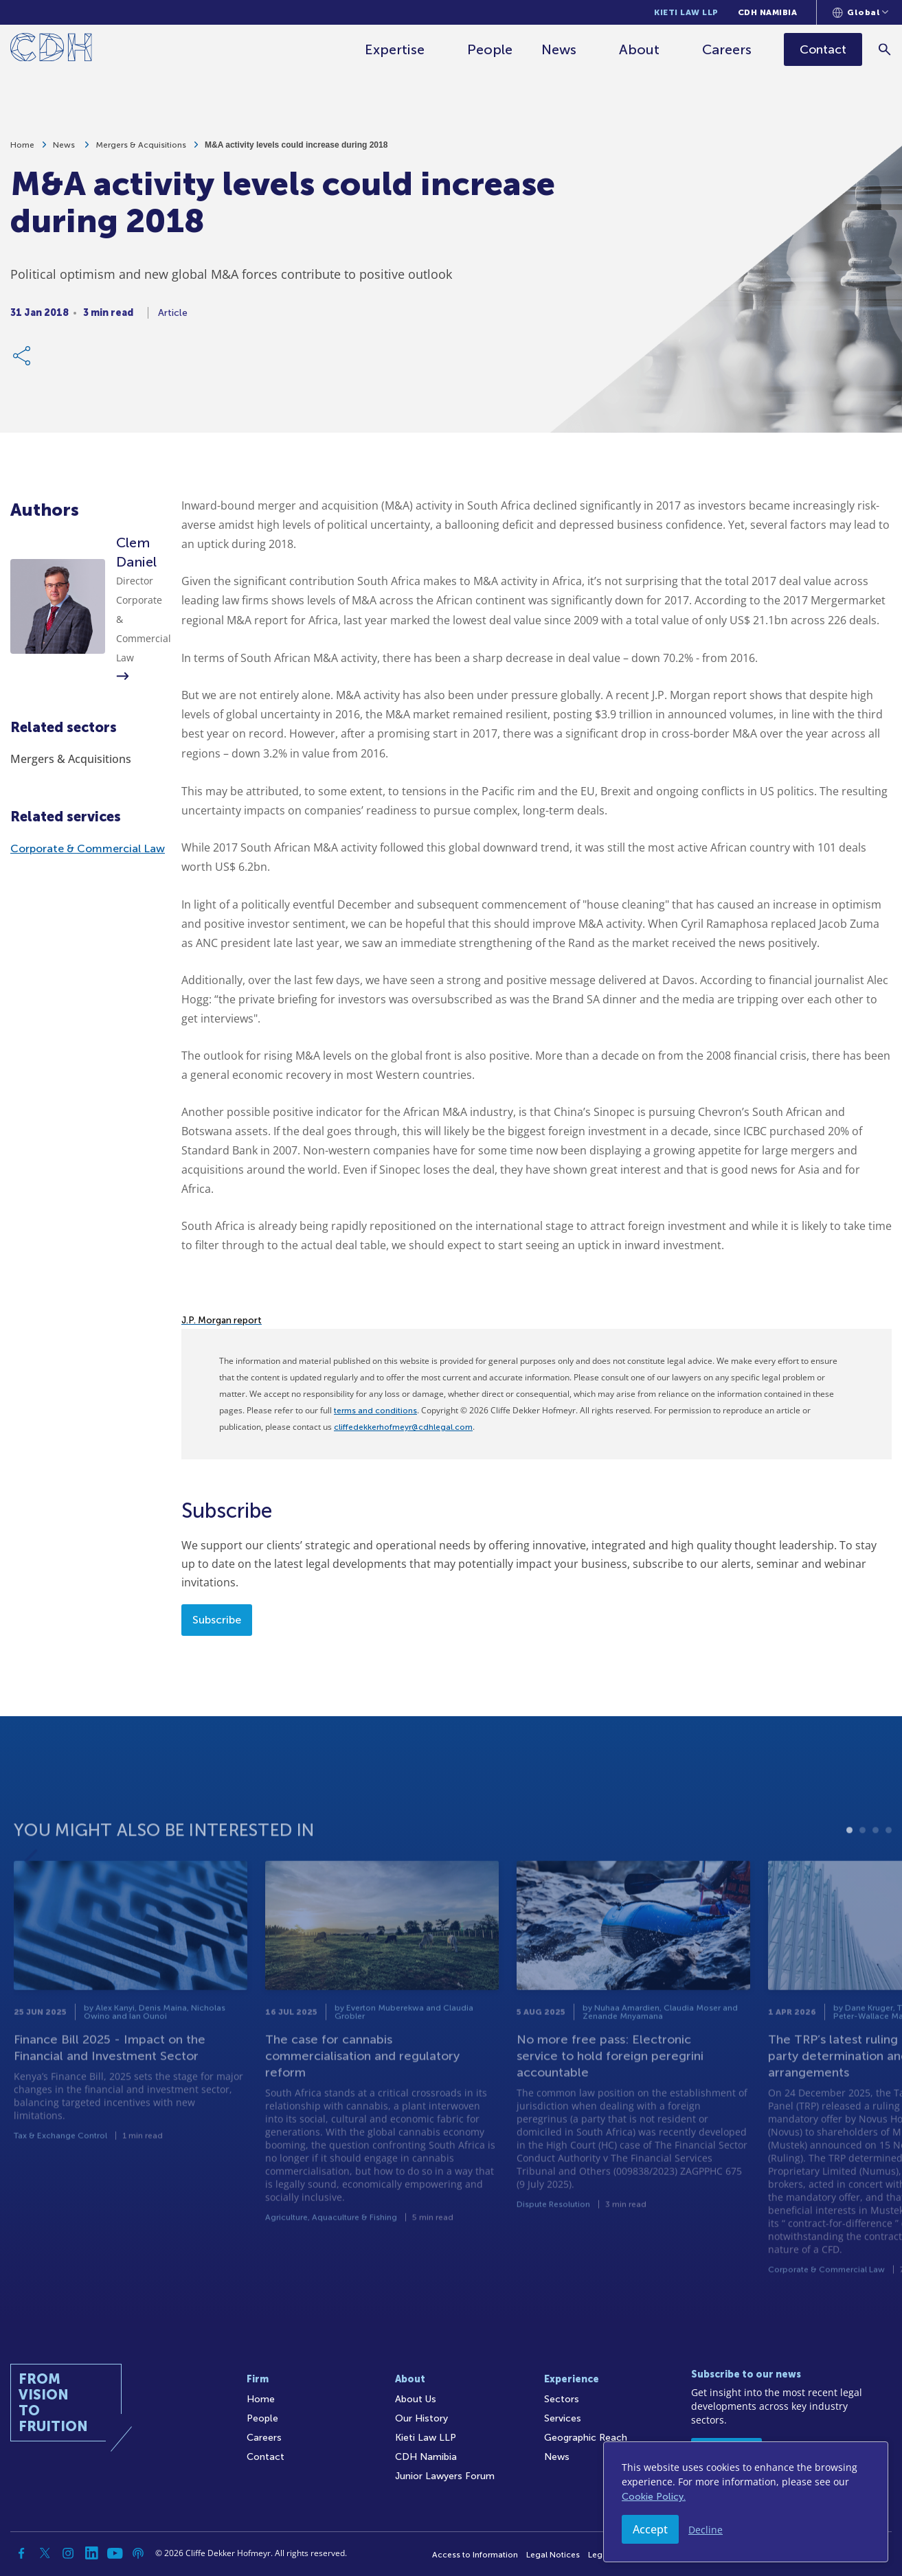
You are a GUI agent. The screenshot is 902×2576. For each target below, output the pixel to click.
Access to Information (475, 2555)
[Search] (885, 49)
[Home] (51, 50)
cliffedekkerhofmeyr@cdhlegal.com (403, 1427)
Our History (421, 2418)
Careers (727, 49)
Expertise (395, 49)
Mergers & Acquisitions (140, 145)
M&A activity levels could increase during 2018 (296, 145)
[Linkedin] (91, 2553)
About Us (415, 2399)
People (490, 49)
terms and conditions (375, 1410)
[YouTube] (115, 2553)
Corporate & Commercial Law (87, 848)
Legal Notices (553, 2555)
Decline (705, 2529)
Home (22, 145)
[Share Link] (22, 355)
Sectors (561, 2399)
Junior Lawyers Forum (445, 2476)
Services (562, 2418)
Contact (265, 2457)
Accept (650, 2529)
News (559, 49)
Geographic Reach (585, 2437)
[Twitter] (45, 2553)
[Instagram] (68, 2553)
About (640, 49)
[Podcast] (138, 2553)
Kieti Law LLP (686, 12)
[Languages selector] (860, 12)
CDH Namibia (768, 12)
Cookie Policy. (654, 2497)
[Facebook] (21, 2553)
